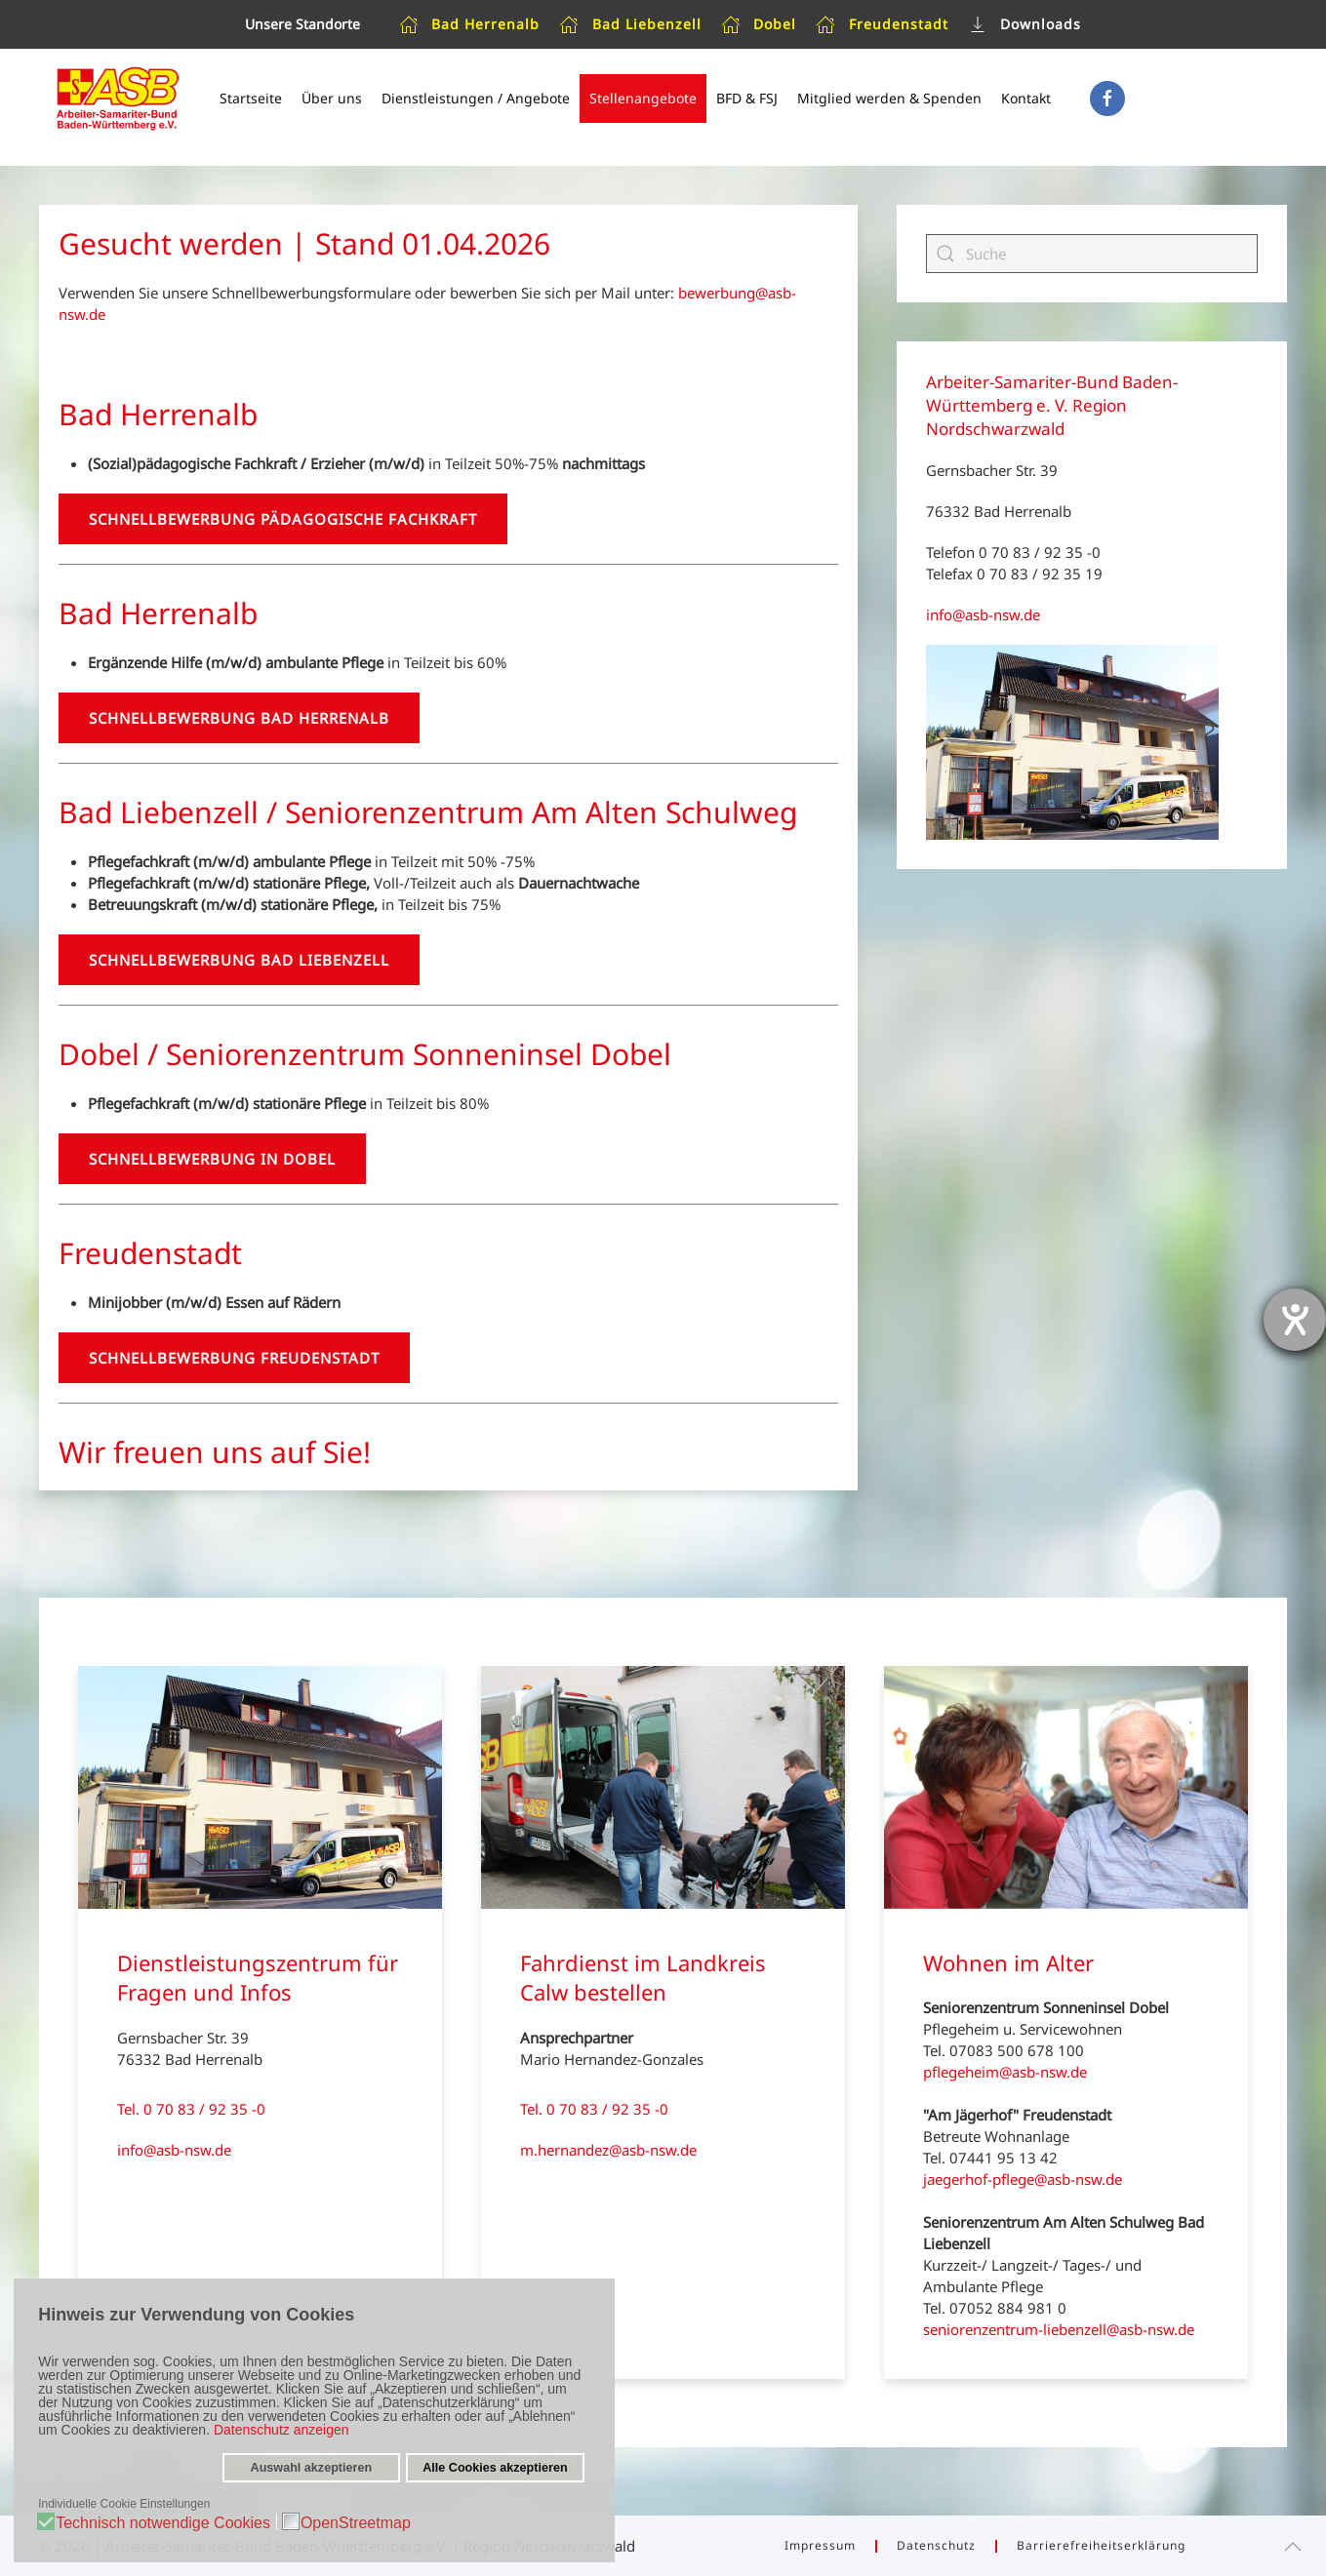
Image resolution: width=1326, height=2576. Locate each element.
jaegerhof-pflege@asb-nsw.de (1022, 2179)
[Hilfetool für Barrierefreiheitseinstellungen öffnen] (1295, 1319)
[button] (1292, 2546)
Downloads (1025, 24)
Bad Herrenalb (470, 24)
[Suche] (1092, 253)
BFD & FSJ (747, 98)
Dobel (759, 24)
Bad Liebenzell (630, 24)
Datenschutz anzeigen (281, 2429)
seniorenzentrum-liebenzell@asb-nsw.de (1058, 2329)
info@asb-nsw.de (983, 614)
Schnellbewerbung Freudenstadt (234, 1357)
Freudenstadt (882, 24)
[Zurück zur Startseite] (117, 99)
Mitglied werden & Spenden (889, 98)
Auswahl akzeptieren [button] (312, 2468)
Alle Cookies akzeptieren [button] (494, 2468)
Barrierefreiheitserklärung (1101, 2545)
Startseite (251, 98)
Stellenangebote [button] (643, 98)
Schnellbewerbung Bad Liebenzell (239, 960)
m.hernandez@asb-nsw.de (608, 2150)
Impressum (820, 2545)
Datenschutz (936, 2545)
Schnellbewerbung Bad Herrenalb (239, 718)
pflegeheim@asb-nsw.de (1005, 2071)
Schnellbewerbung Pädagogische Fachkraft (283, 519)
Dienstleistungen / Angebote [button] (476, 98)
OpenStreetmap (356, 2523)
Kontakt (1026, 98)
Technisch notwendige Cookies (163, 2523)
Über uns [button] (331, 98)
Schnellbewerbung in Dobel (212, 1159)
